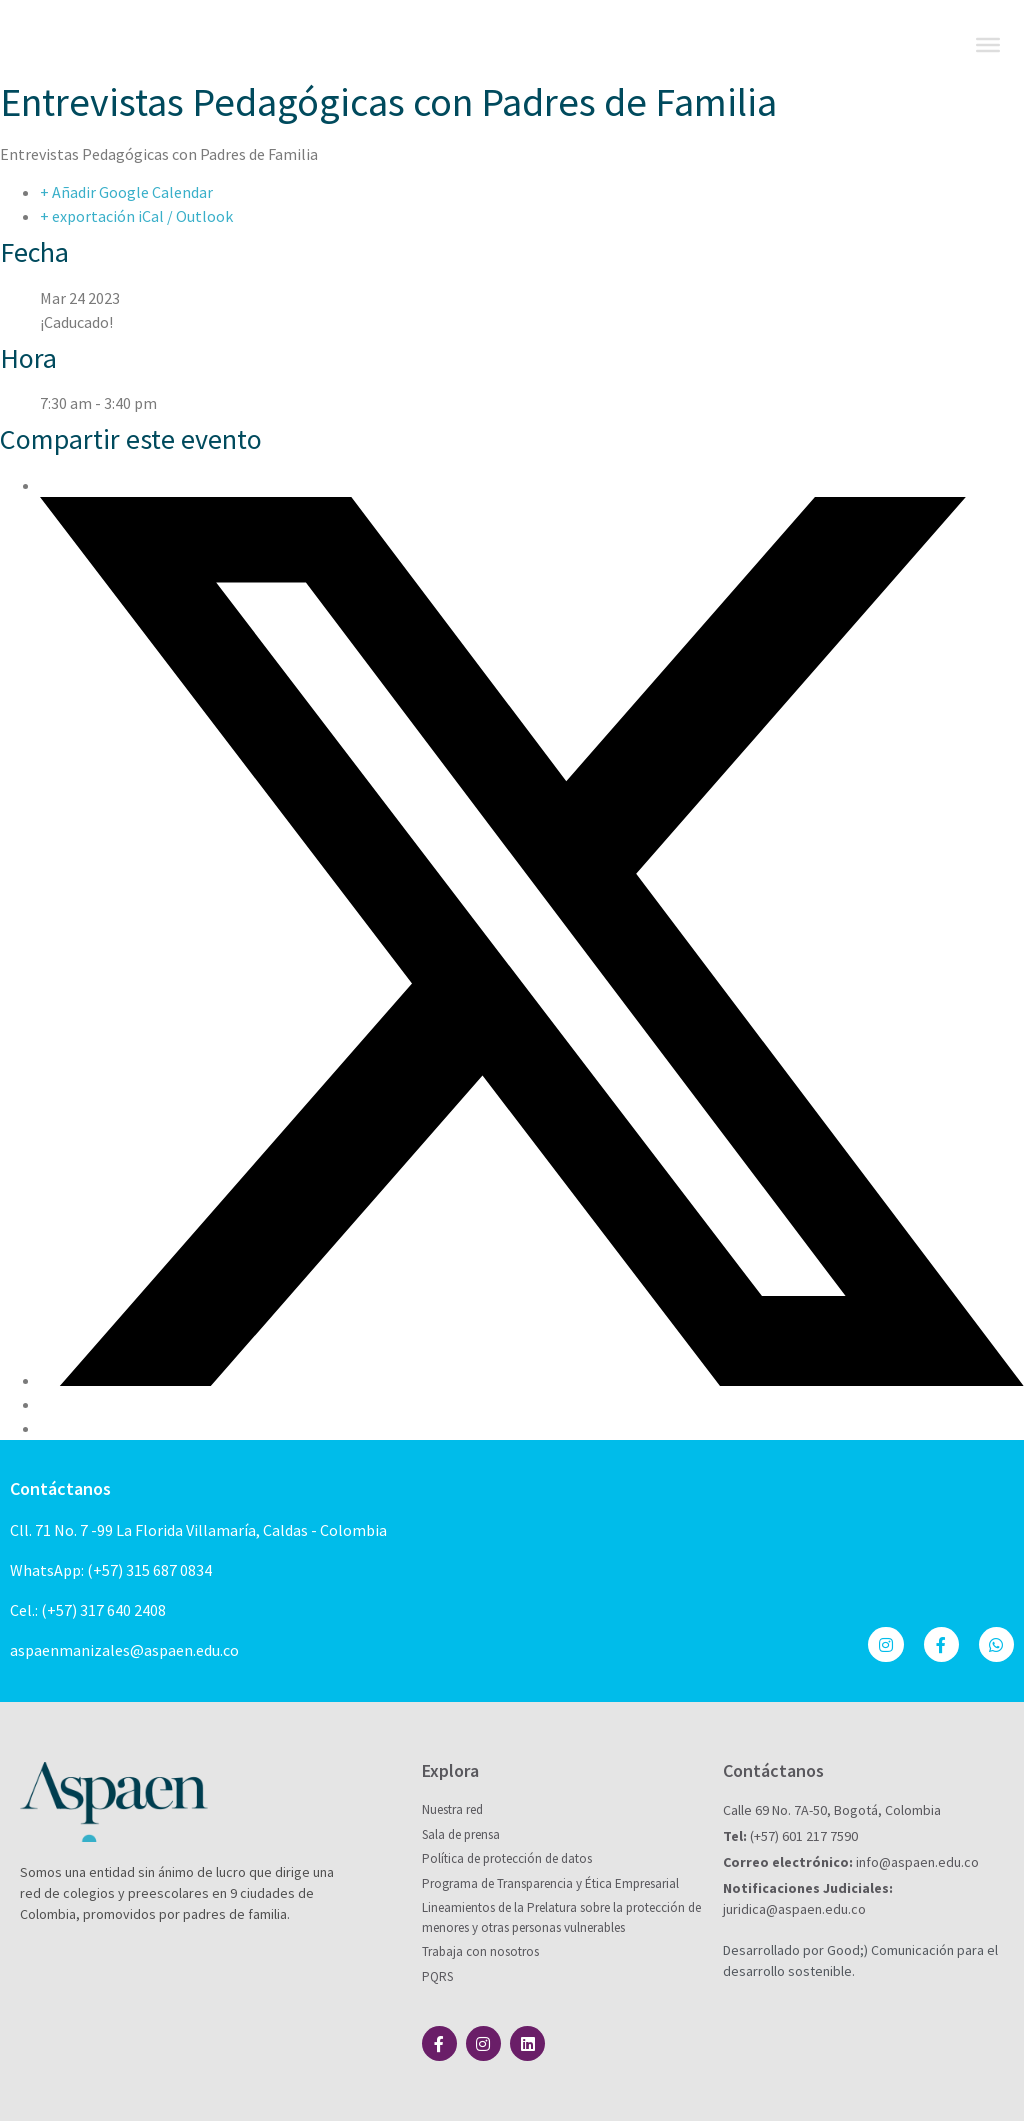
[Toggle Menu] (988, 45)
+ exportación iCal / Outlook (136, 216)
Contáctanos (60, 1488)
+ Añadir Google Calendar (126, 192)
